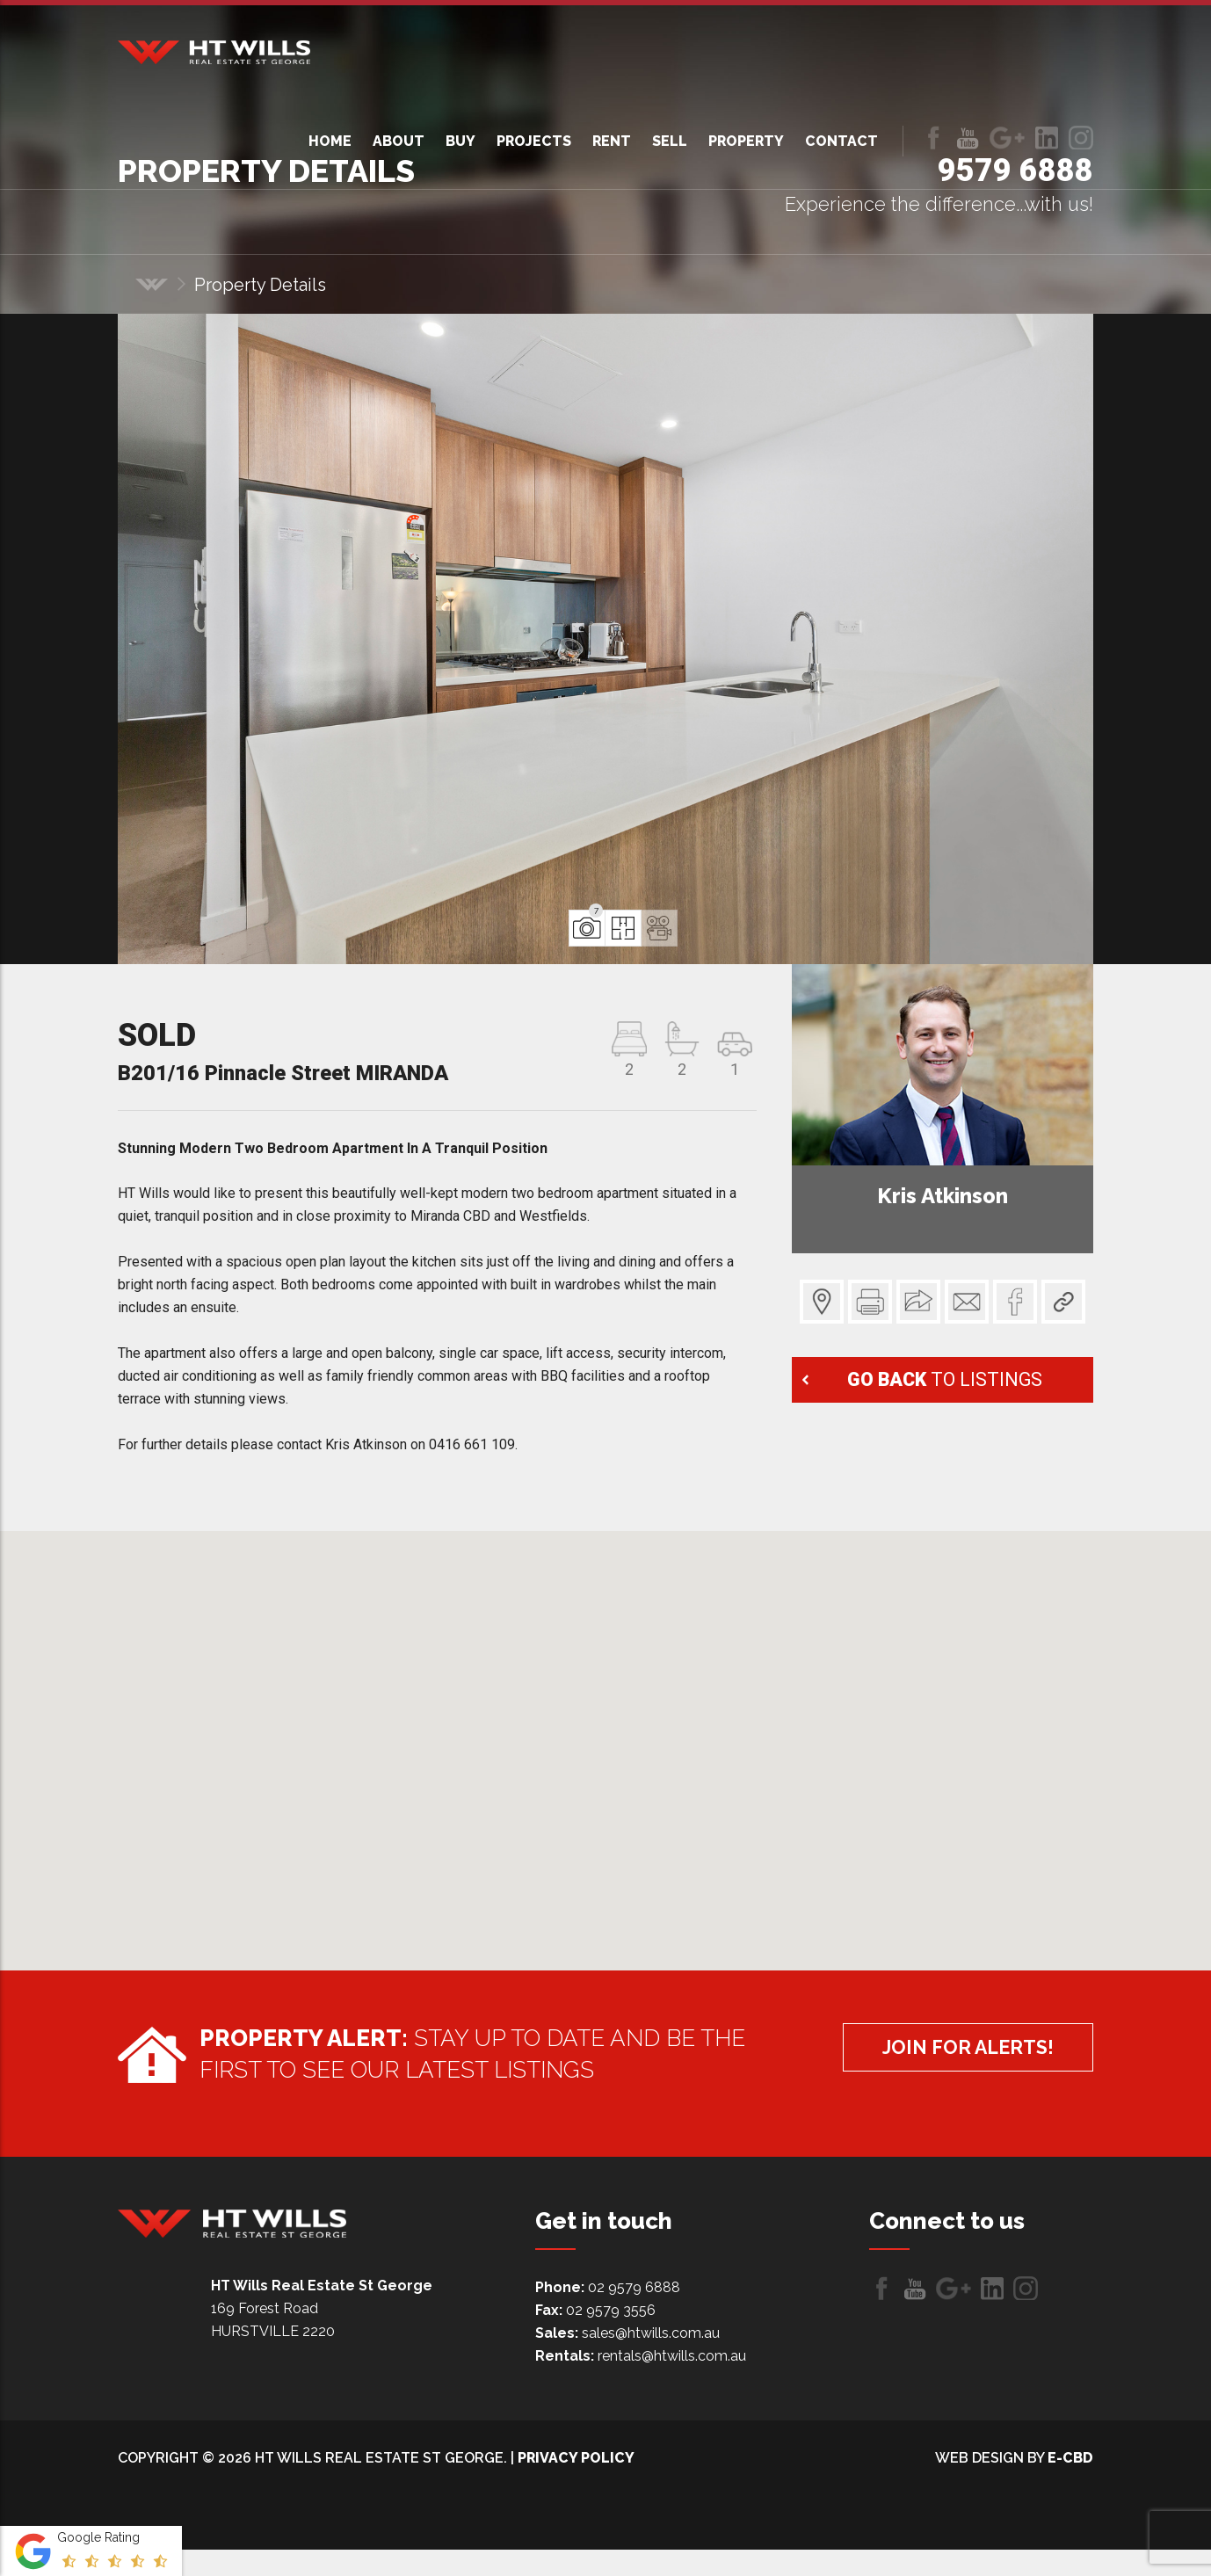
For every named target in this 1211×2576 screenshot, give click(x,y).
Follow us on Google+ (1007, 137)
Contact (841, 141)
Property (746, 141)
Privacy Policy (576, 2457)
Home (330, 141)
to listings (947, 1379)
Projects (534, 141)
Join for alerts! (951, 2051)
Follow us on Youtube (967, 137)
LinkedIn (1046, 137)
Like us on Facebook (933, 137)
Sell (669, 141)
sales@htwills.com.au (651, 2333)
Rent (611, 141)
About (398, 141)
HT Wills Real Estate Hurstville (214, 52)
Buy (460, 141)
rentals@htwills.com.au (672, 2355)
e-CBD (1070, 2457)
